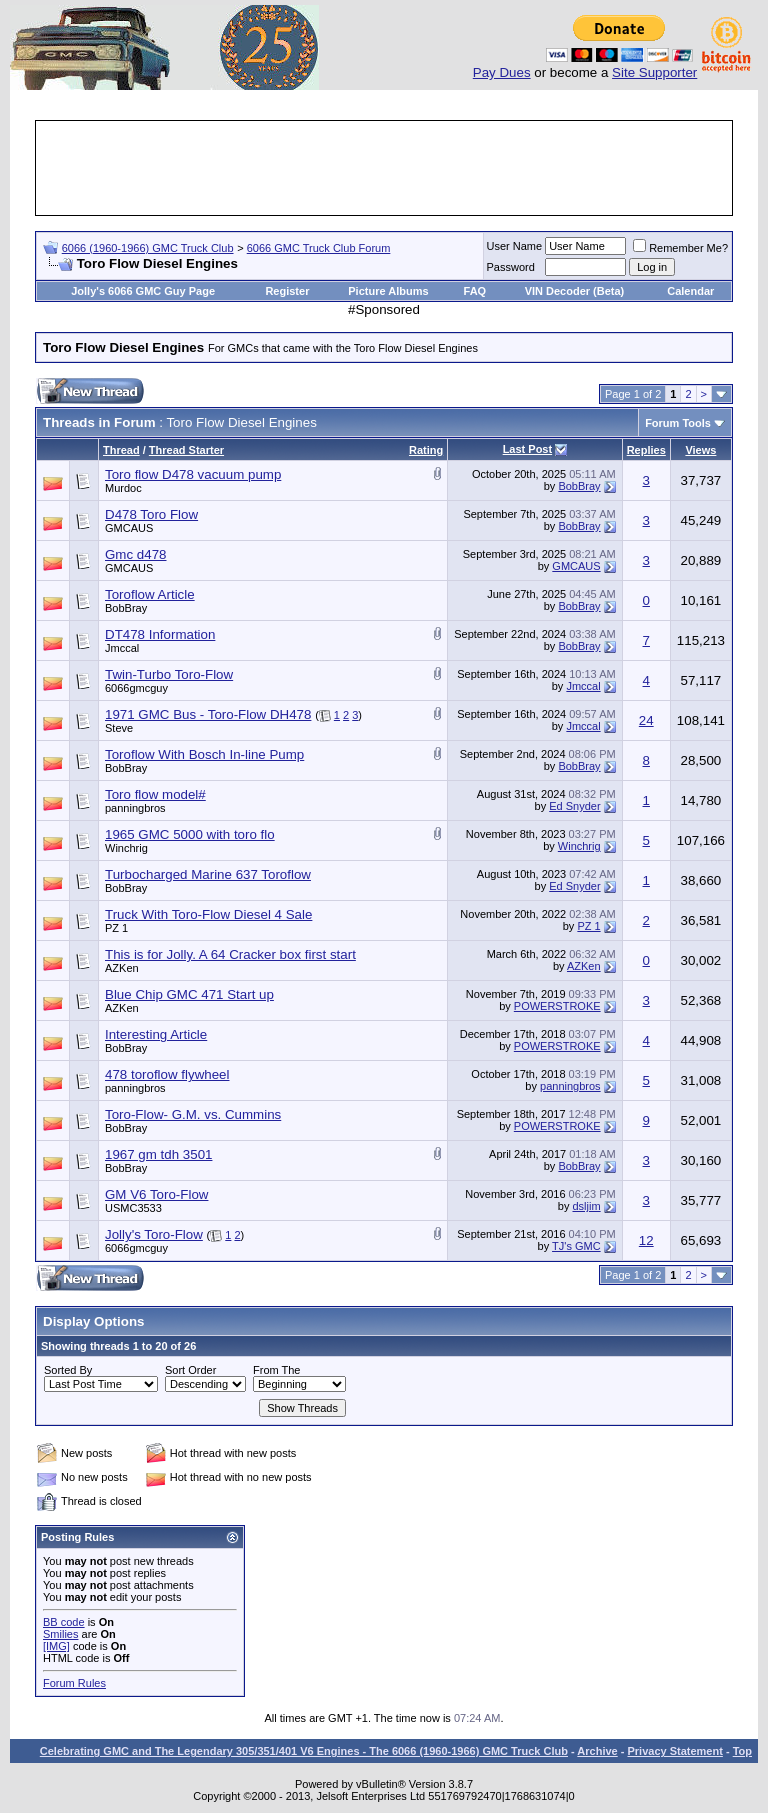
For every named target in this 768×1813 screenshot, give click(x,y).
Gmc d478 (136, 554)
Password (511, 267)
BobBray (579, 486)
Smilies (60, 1634)
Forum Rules (74, 1683)
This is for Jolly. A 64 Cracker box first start (230, 954)
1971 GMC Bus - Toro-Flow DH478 (208, 714)
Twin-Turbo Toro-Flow (169, 674)
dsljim (586, 1206)
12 (646, 1240)
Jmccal (122, 648)
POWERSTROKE (557, 1006)
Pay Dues (502, 72)
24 (646, 720)
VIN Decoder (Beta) (575, 291)
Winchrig (126, 848)
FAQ (475, 291)
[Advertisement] (402, 168)
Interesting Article (156, 1034)
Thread (121, 450)
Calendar (690, 291)
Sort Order (190, 1370)
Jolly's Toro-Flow (154, 1234)
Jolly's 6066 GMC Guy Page (143, 291)
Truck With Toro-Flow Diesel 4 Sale (208, 914)
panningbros (135, 808)
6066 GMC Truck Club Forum (319, 248)
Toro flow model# (155, 794)
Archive (597, 1751)
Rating (426, 450)
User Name (515, 246)
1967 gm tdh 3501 (158, 1154)
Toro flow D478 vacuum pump (193, 474)
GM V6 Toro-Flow (156, 1194)
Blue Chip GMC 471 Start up (189, 994)
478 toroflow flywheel (167, 1074)
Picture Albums (388, 291)
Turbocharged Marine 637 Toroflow (208, 874)
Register (287, 291)
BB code (64, 1622)
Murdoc (123, 488)
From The (276, 1370)
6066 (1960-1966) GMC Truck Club (148, 248)
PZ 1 (116, 928)
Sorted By (68, 1370)
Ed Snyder (574, 806)
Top (742, 1751)
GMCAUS (129, 528)
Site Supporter (654, 72)
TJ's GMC (576, 1246)
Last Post (528, 449)
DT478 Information (160, 634)
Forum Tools (678, 423)
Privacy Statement (674, 1751)
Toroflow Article (150, 594)
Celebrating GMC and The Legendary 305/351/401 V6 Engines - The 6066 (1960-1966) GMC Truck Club (304, 1751)
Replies (646, 450)
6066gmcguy (136, 688)
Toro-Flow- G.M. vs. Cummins (193, 1114)
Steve (119, 728)
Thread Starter (186, 450)
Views (700, 450)
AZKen (122, 968)
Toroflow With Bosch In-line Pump (204, 754)
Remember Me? (680, 248)
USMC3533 (133, 1208)
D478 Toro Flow (151, 514)
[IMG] (56, 1646)
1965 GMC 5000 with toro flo (190, 834)
